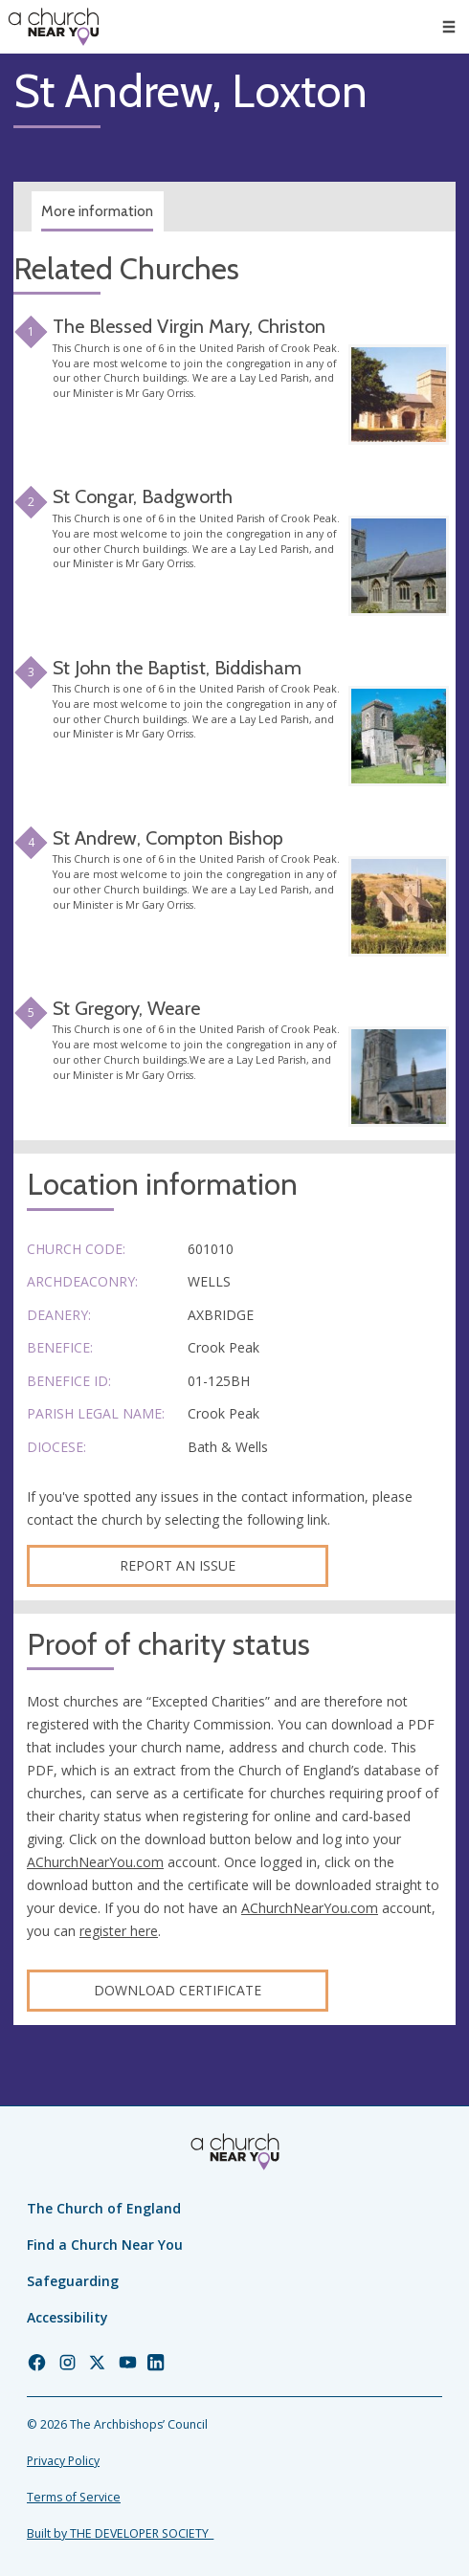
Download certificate (177, 1990)
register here (118, 1931)
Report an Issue (177, 1565)
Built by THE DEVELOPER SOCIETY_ (120, 2533)
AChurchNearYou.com (95, 1862)
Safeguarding (73, 2281)
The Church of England (104, 2208)
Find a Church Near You (105, 2244)
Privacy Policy (63, 2461)
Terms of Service (74, 2497)
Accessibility (67, 2317)
